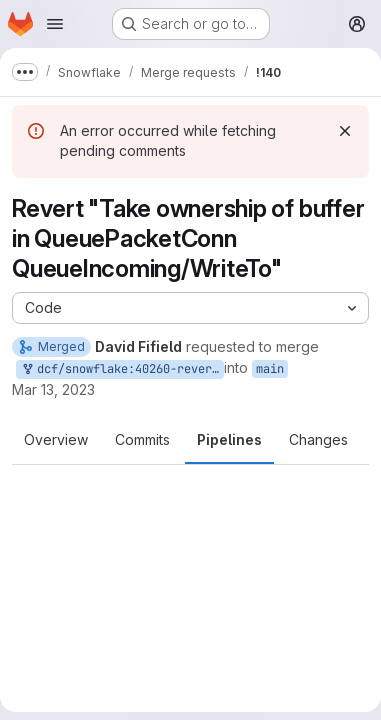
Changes (318, 439)
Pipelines (229, 439)
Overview (56, 439)
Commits (142, 439)
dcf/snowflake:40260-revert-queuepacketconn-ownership (122, 369)
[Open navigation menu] (55, 24)
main (270, 369)
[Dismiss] (345, 131)
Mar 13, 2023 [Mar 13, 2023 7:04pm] (53, 389)
